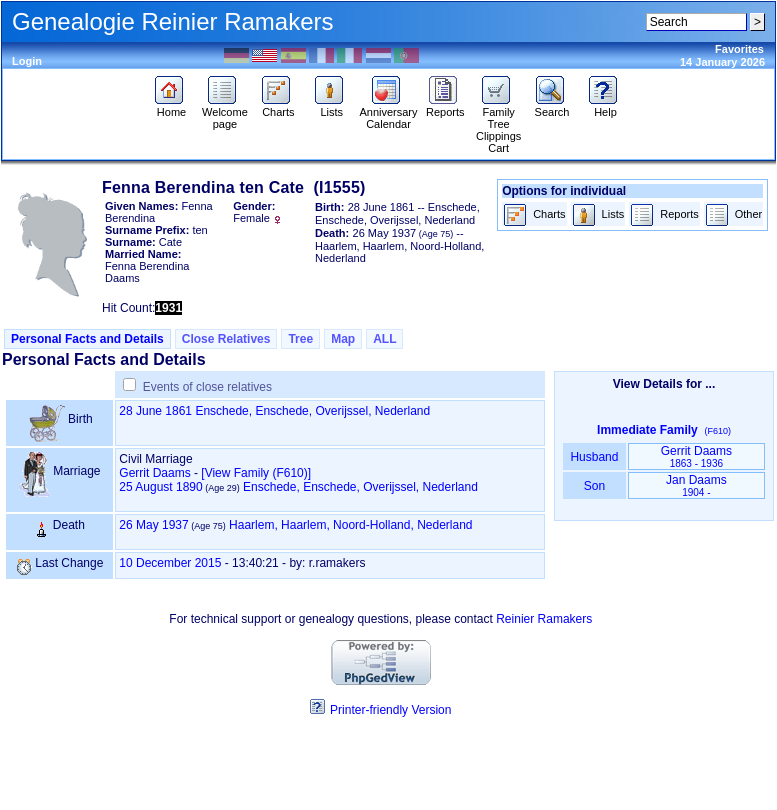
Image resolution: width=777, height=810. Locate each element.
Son (594, 486)
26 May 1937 (153, 525)
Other (734, 215)
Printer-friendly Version (390, 710)
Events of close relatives (207, 387)
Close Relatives (226, 339)
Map (343, 339)
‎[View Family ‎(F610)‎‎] (256, 473)
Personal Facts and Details (87, 339)
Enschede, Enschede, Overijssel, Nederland (312, 411)
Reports (445, 107)
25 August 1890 (160, 487)
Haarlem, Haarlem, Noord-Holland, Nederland (350, 525)
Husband (594, 457)
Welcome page (225, 113)
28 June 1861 (155, 411)
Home (171, 107)
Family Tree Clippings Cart (498, 125)
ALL (384, 339)
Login (27, 61)
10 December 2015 (170, 563)
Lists (331, 107)
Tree (300, 339)
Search (552, 107)
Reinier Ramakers (544, 619)
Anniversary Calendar (388, 113)
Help (605, 107)
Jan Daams (696, 485)
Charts (278, 107)
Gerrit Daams (154, 473)
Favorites (739, 49)
